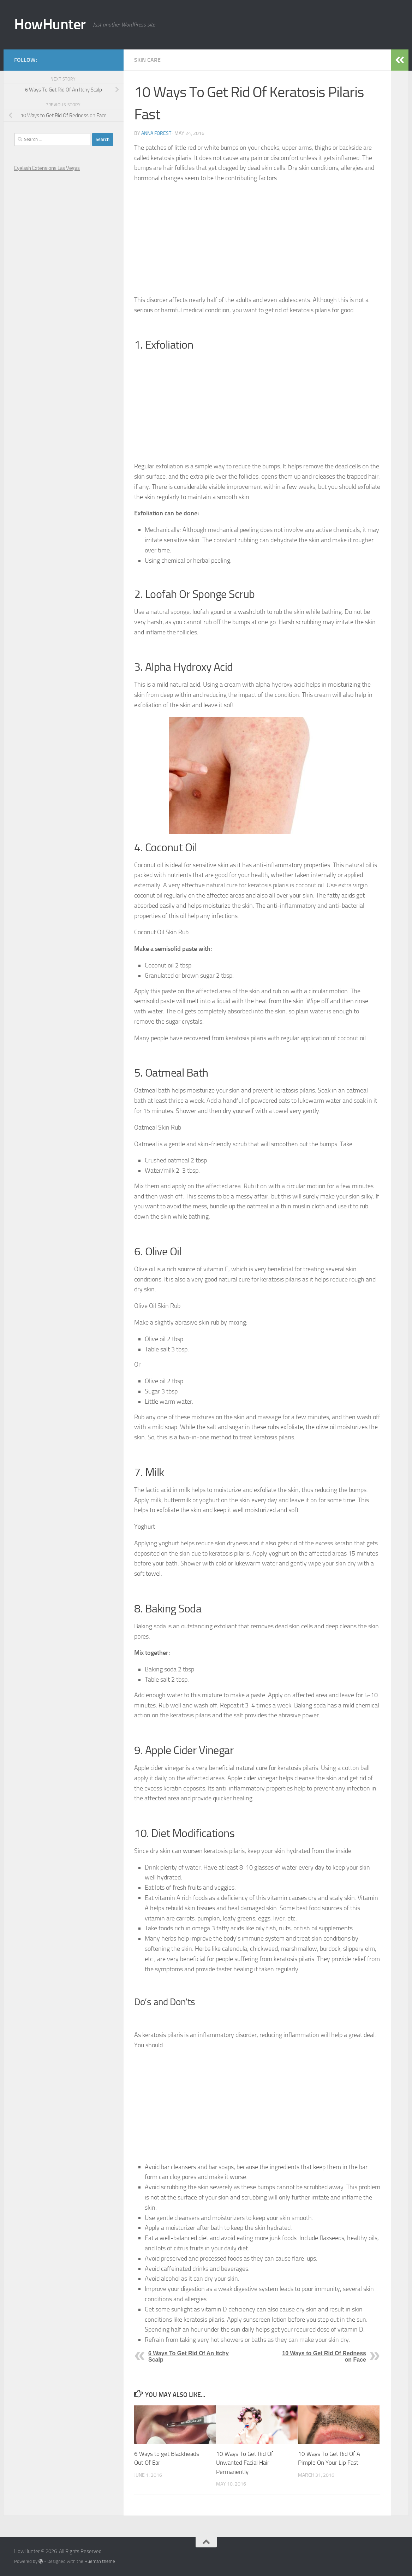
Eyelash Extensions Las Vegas (47, 168)
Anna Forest (156, 133)
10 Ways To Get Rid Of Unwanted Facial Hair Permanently (244, 2462)
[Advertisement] (257, 239)
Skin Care (147, 60)
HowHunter (50, 24)
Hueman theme (99, 2561)
